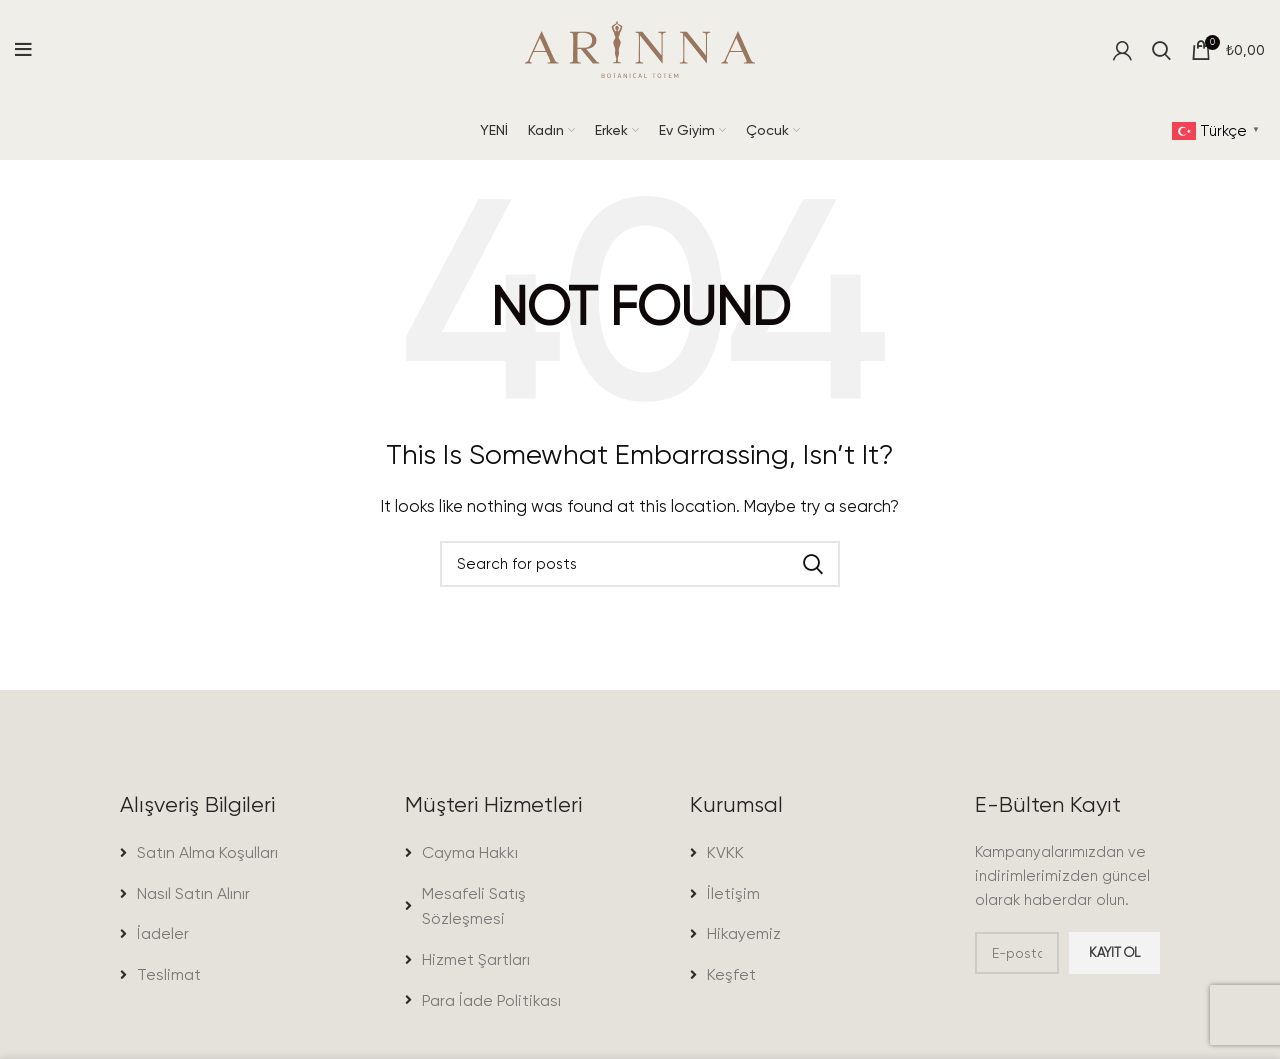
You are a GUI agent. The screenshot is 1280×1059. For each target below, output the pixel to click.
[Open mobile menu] (23, 50)
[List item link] (212, 853)
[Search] (1161, 50)
